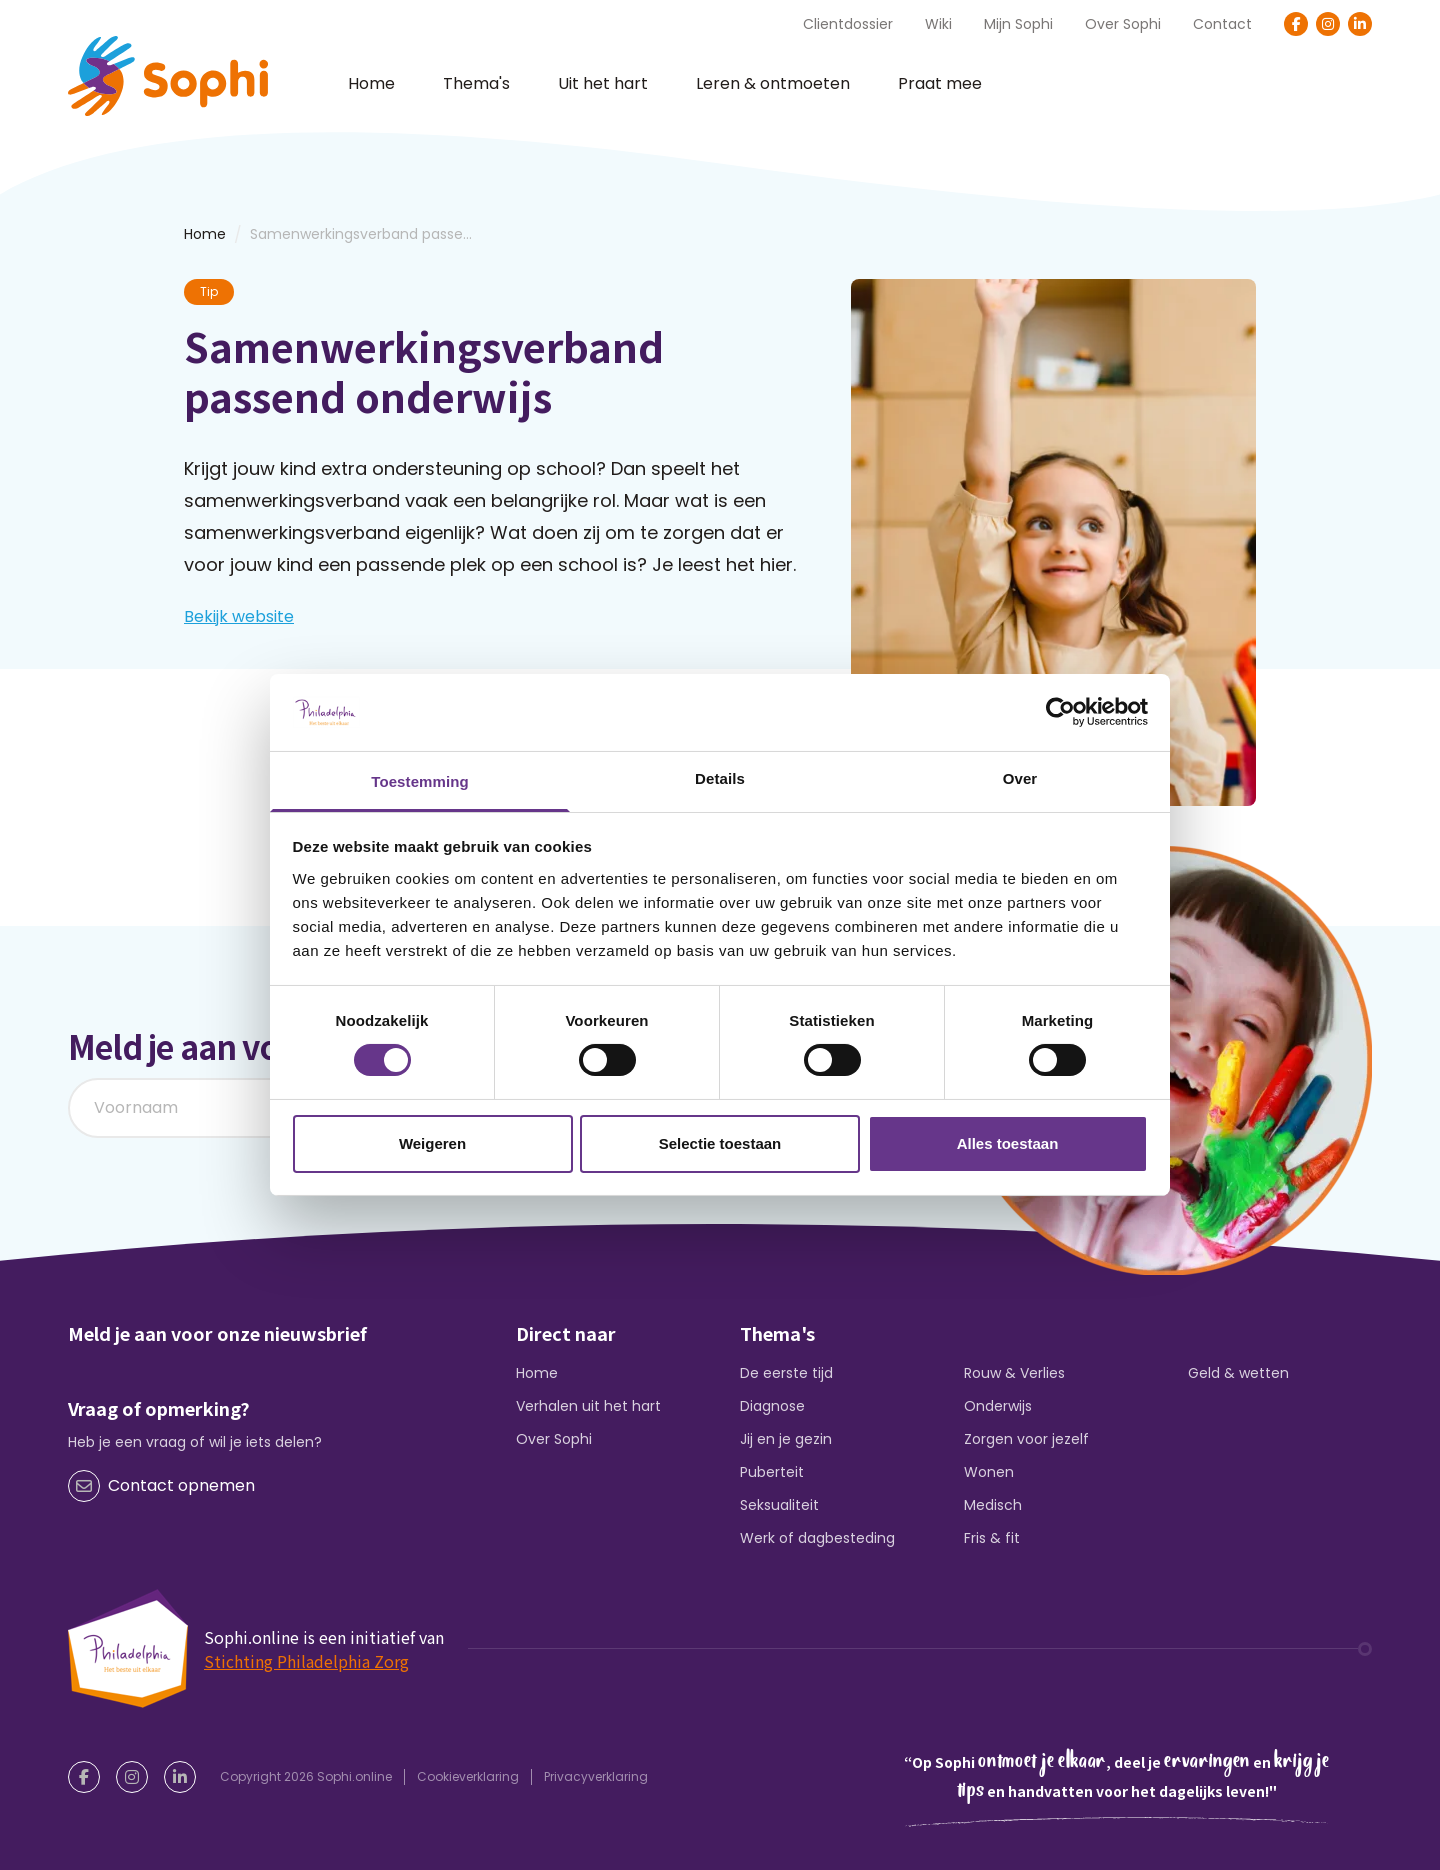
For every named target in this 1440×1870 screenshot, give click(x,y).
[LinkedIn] (1360, 24)
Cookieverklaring (468, 1776)
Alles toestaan (1008, 1143)
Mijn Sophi (1018, 24)
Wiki (938, 24)
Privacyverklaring (596, 1776)
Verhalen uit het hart (588, 1406)
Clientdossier (848, 24)
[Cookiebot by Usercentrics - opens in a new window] (1060, 712)
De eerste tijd (786, 1373)
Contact (1222, 24)
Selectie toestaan (720, 1143)
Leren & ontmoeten (773, 83)
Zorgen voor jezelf (1026, 1439)
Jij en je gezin (786, 1439)
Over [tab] (1020, 778)
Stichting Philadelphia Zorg (306, 1661)
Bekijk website (239, 616)
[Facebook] (1296, 24)
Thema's (476, 83)
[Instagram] (1328, 24)
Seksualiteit (779, 1505)
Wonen (989, 1472)
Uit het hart (603, 83)
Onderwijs (998, 1406)
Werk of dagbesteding (817, 1538)
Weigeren (432, 1143)
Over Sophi (1123, 24)
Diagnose (772, 1406)
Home (371, 83)
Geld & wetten (1238, 1373)
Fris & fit (992, 1538)
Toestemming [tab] (420, 781)
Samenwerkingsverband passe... (361, 234)
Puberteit (772, 1472)
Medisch (993, 1505)
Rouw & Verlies (1014, 1373)
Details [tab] (720, 778)
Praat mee (940, 83)
